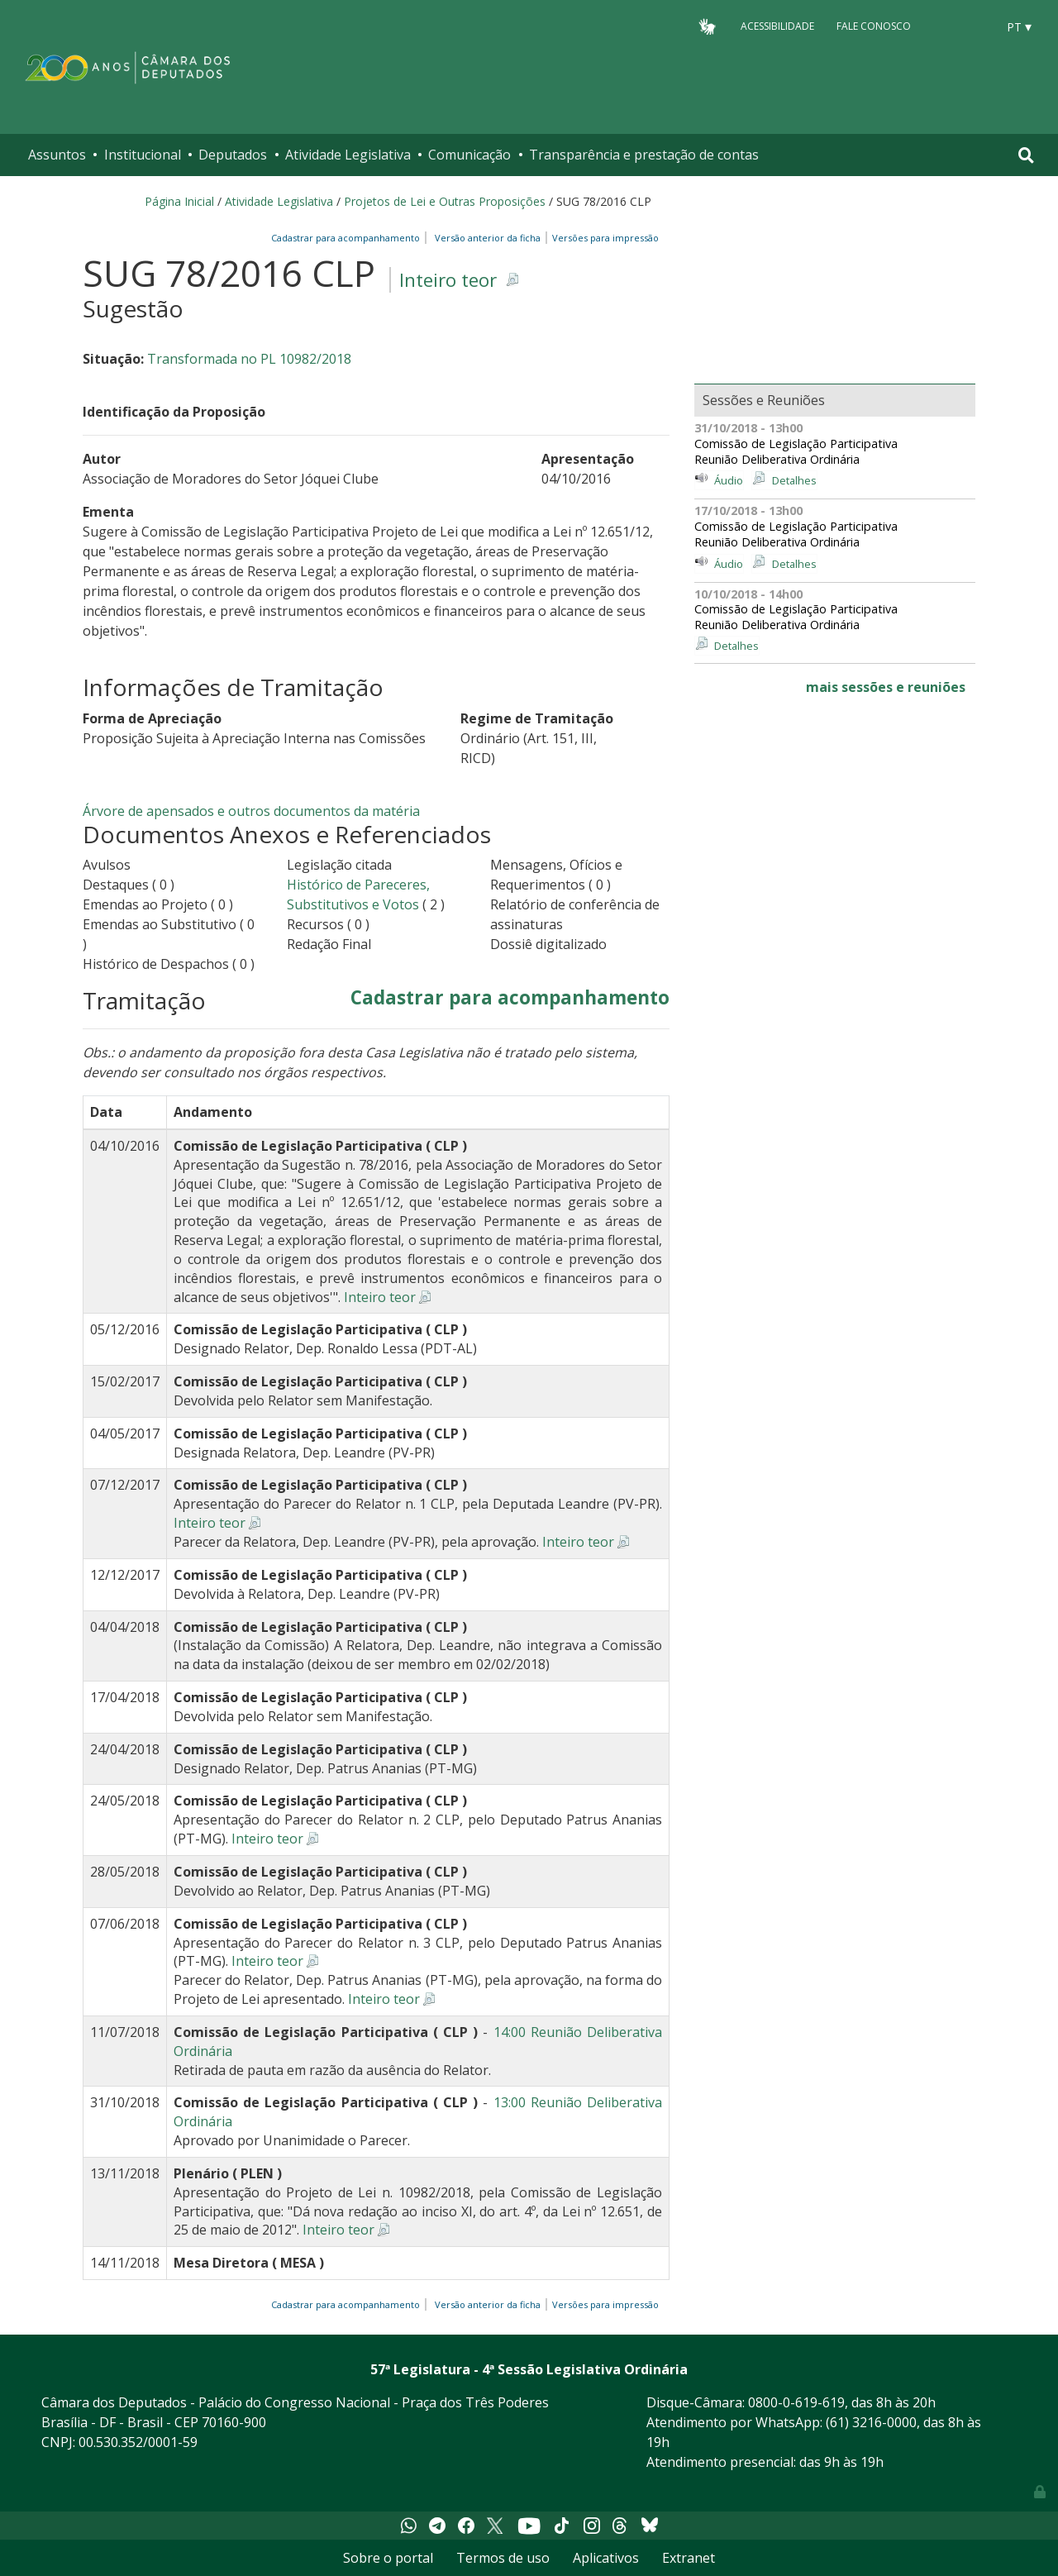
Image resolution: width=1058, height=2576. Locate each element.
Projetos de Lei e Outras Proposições (445, 201)
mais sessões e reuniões (885, 687)
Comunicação (469, 154)
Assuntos (57, 154)
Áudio (728, 480)
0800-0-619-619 (796, 2402)
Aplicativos (606, 2558)
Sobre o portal (388, 2558)
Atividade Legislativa (348, 154)
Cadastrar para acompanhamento (348, 237)
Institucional (142, 154)
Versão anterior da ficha (488, 237)
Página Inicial (179, 201)
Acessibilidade (777, 26)
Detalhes (794, 480)
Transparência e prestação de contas (644, 154)
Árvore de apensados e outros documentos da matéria (251, 811)
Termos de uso (503, 2558)
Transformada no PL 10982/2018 (249, 359)
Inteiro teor (448, 280)
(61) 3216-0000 (871, 2422)
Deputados (232, 154)
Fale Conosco (873, 26)
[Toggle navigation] (1026, 155)
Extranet (688, 2558)
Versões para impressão (603, 237)
